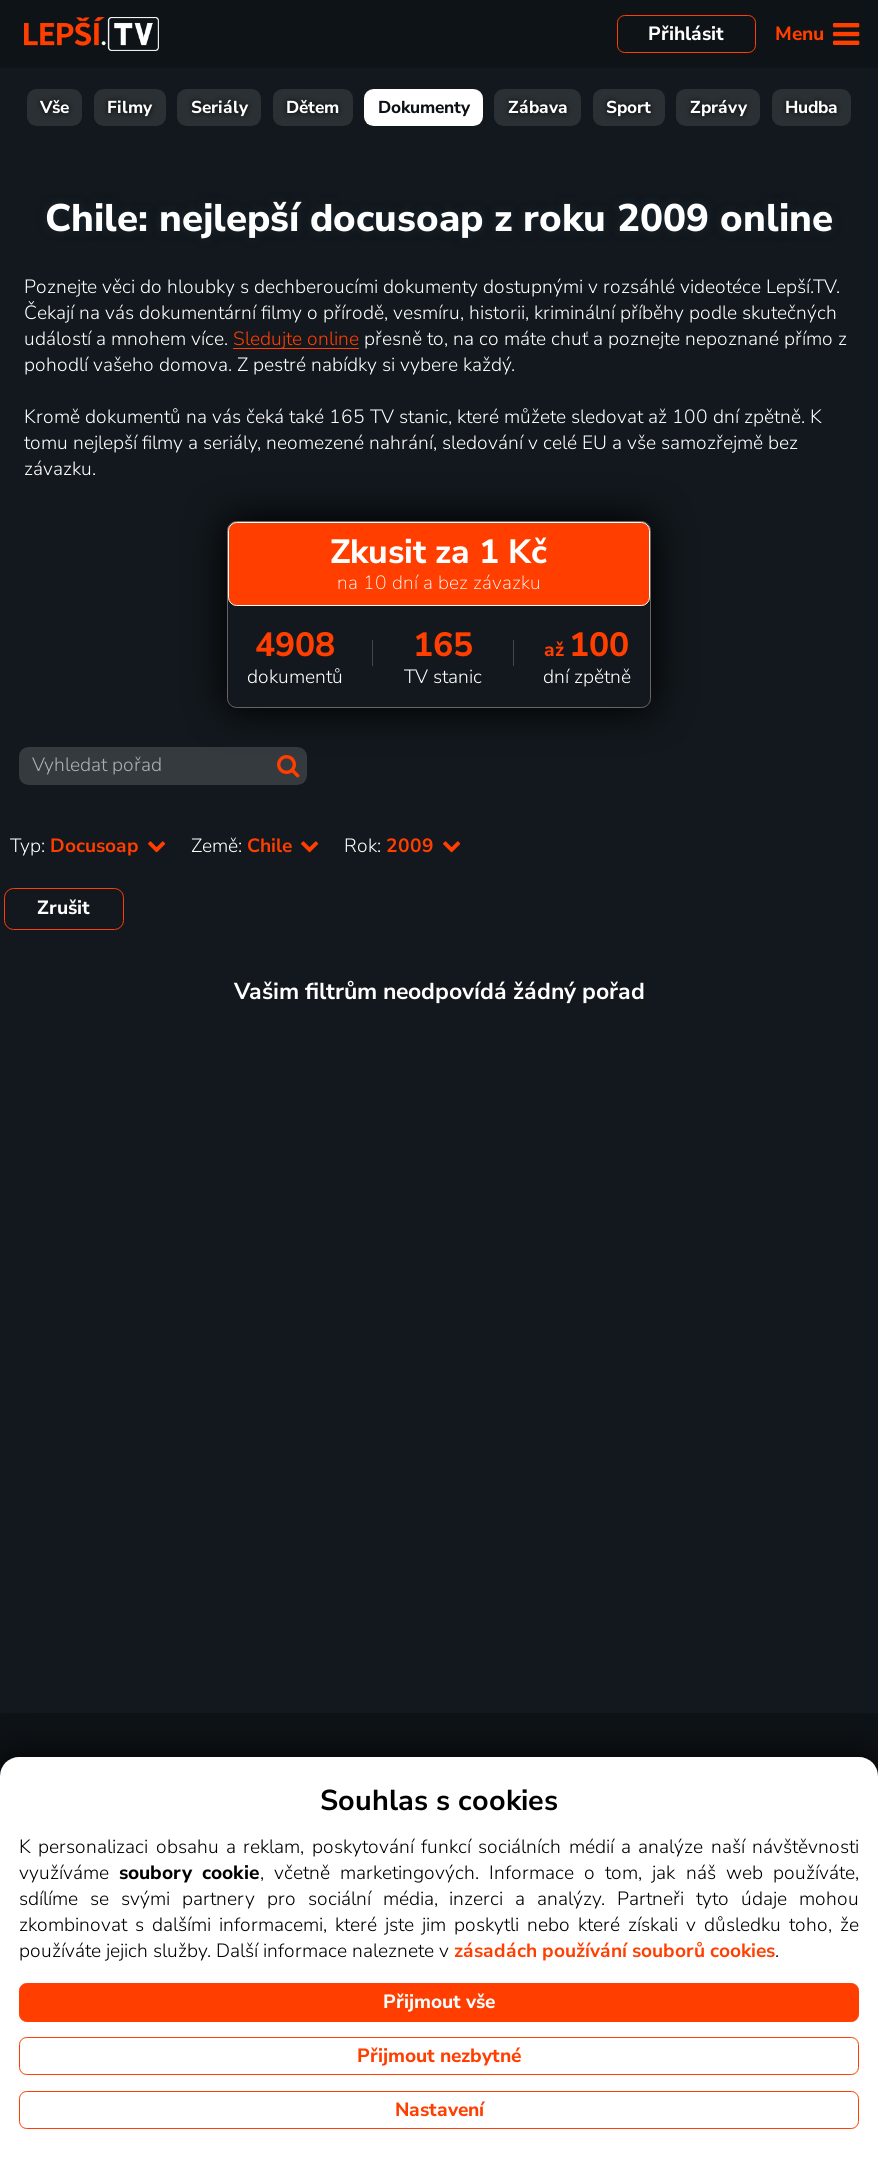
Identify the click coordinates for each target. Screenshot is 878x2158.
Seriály (219, 107)
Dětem (312, 107)
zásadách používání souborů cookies (614, 1951)
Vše (54, 107)
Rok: (403, 846)
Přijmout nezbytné (439, 2056)
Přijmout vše (439, 2002)
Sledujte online (296, 339)
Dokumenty (424, 107)
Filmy (129, 107)
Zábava (538, 107)
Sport (628, 107)
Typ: (88, 846)
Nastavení (439, 2110)
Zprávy (718, 107)
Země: (255, 846)
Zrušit (63, 908)
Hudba (811, 107)
